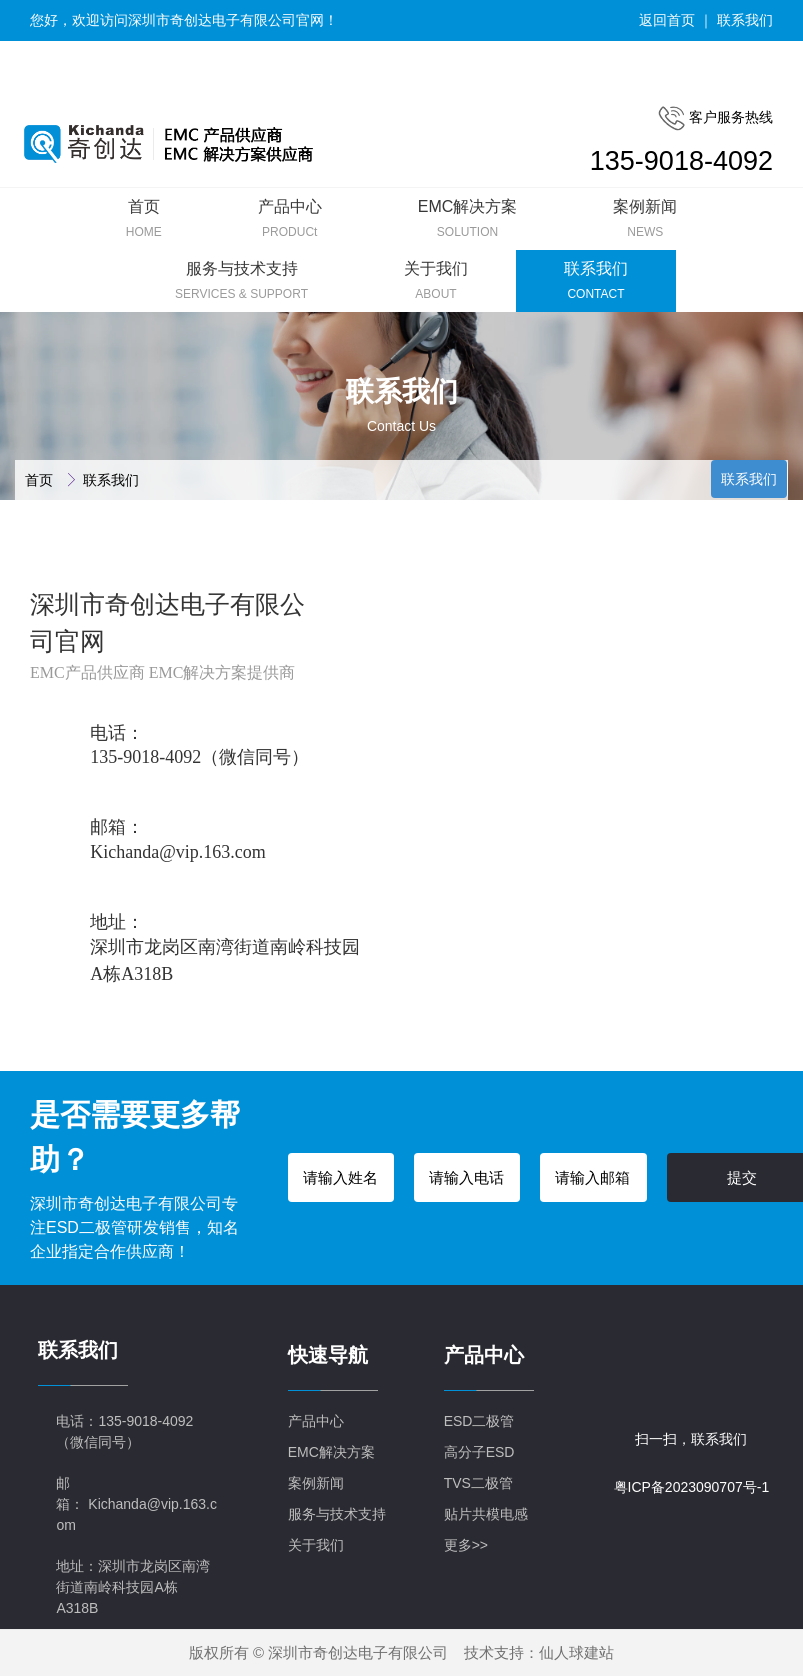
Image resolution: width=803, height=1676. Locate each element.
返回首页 (667, 20)
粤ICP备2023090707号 (685, 1487)
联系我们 (745, 20)
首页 (41, 480)
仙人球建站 (576, 1652)
